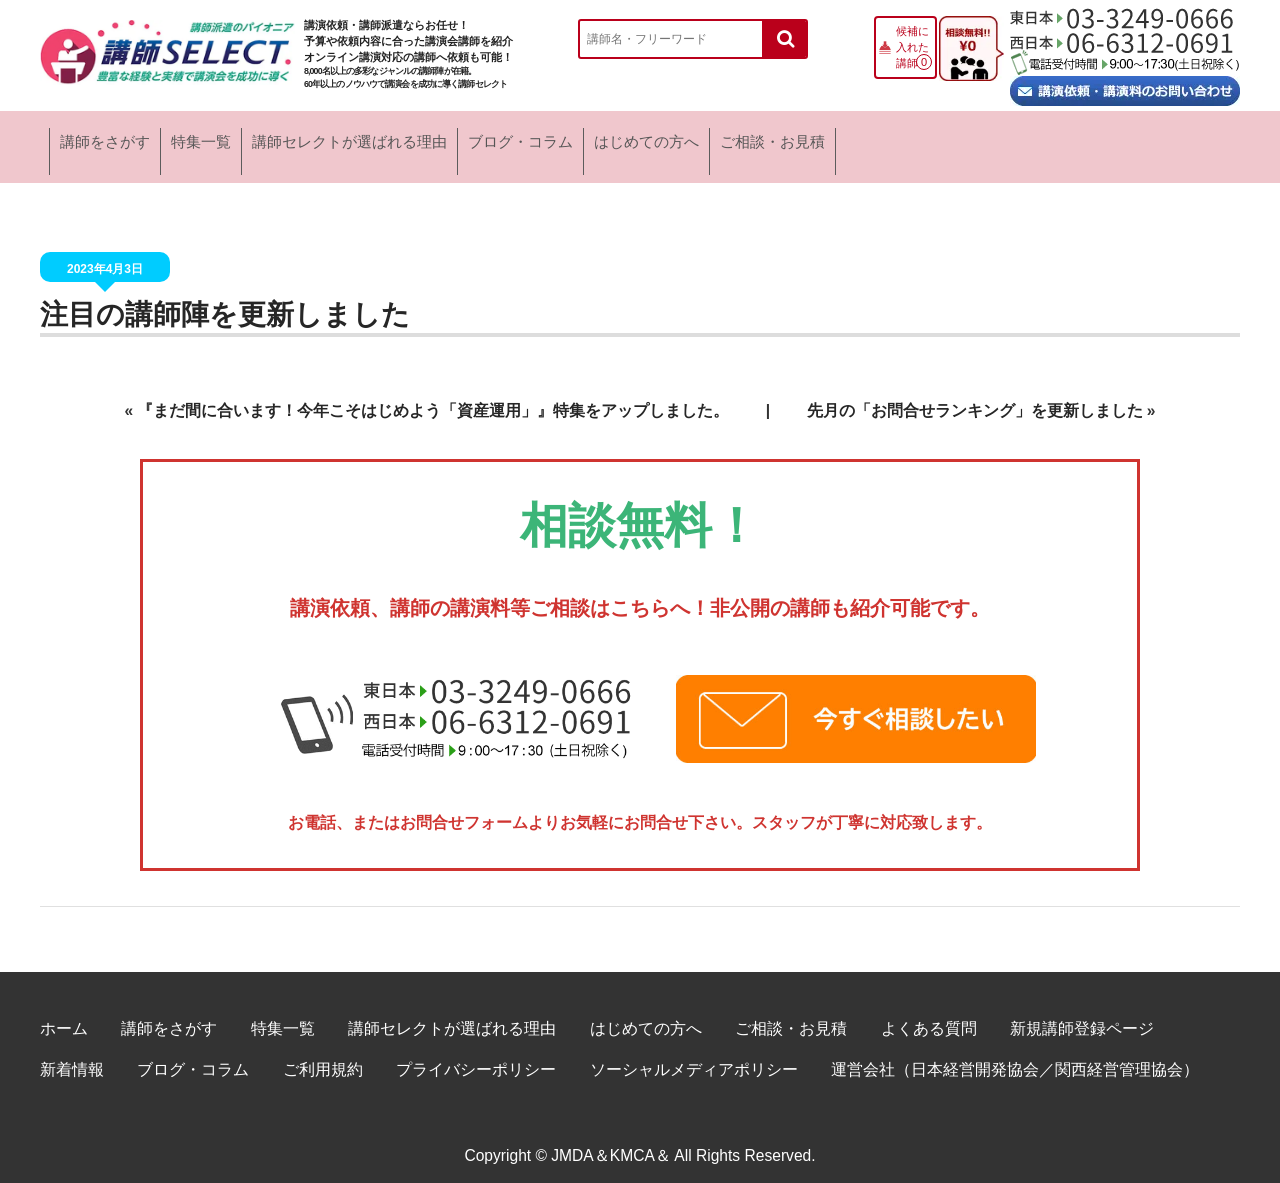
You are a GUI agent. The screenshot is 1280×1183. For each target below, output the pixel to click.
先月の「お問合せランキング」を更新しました (975, 396)
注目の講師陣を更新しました (225, 300)
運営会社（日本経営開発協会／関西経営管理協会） (1015, 1055)
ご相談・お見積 (1136, 139)
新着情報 (72, 1055)
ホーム (64, 1014)
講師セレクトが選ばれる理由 (507, 139)
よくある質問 (929, 1014)
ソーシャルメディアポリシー (694, 1055)
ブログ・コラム (746, 139)
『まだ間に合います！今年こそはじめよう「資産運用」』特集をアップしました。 (433, 396)
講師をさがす (123, 139)
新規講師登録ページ (1082, 1014)
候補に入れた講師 (912, 47)
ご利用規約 (323, 1055)
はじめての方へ (941, 139)
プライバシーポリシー (476, 1055)
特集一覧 (289, 139)
